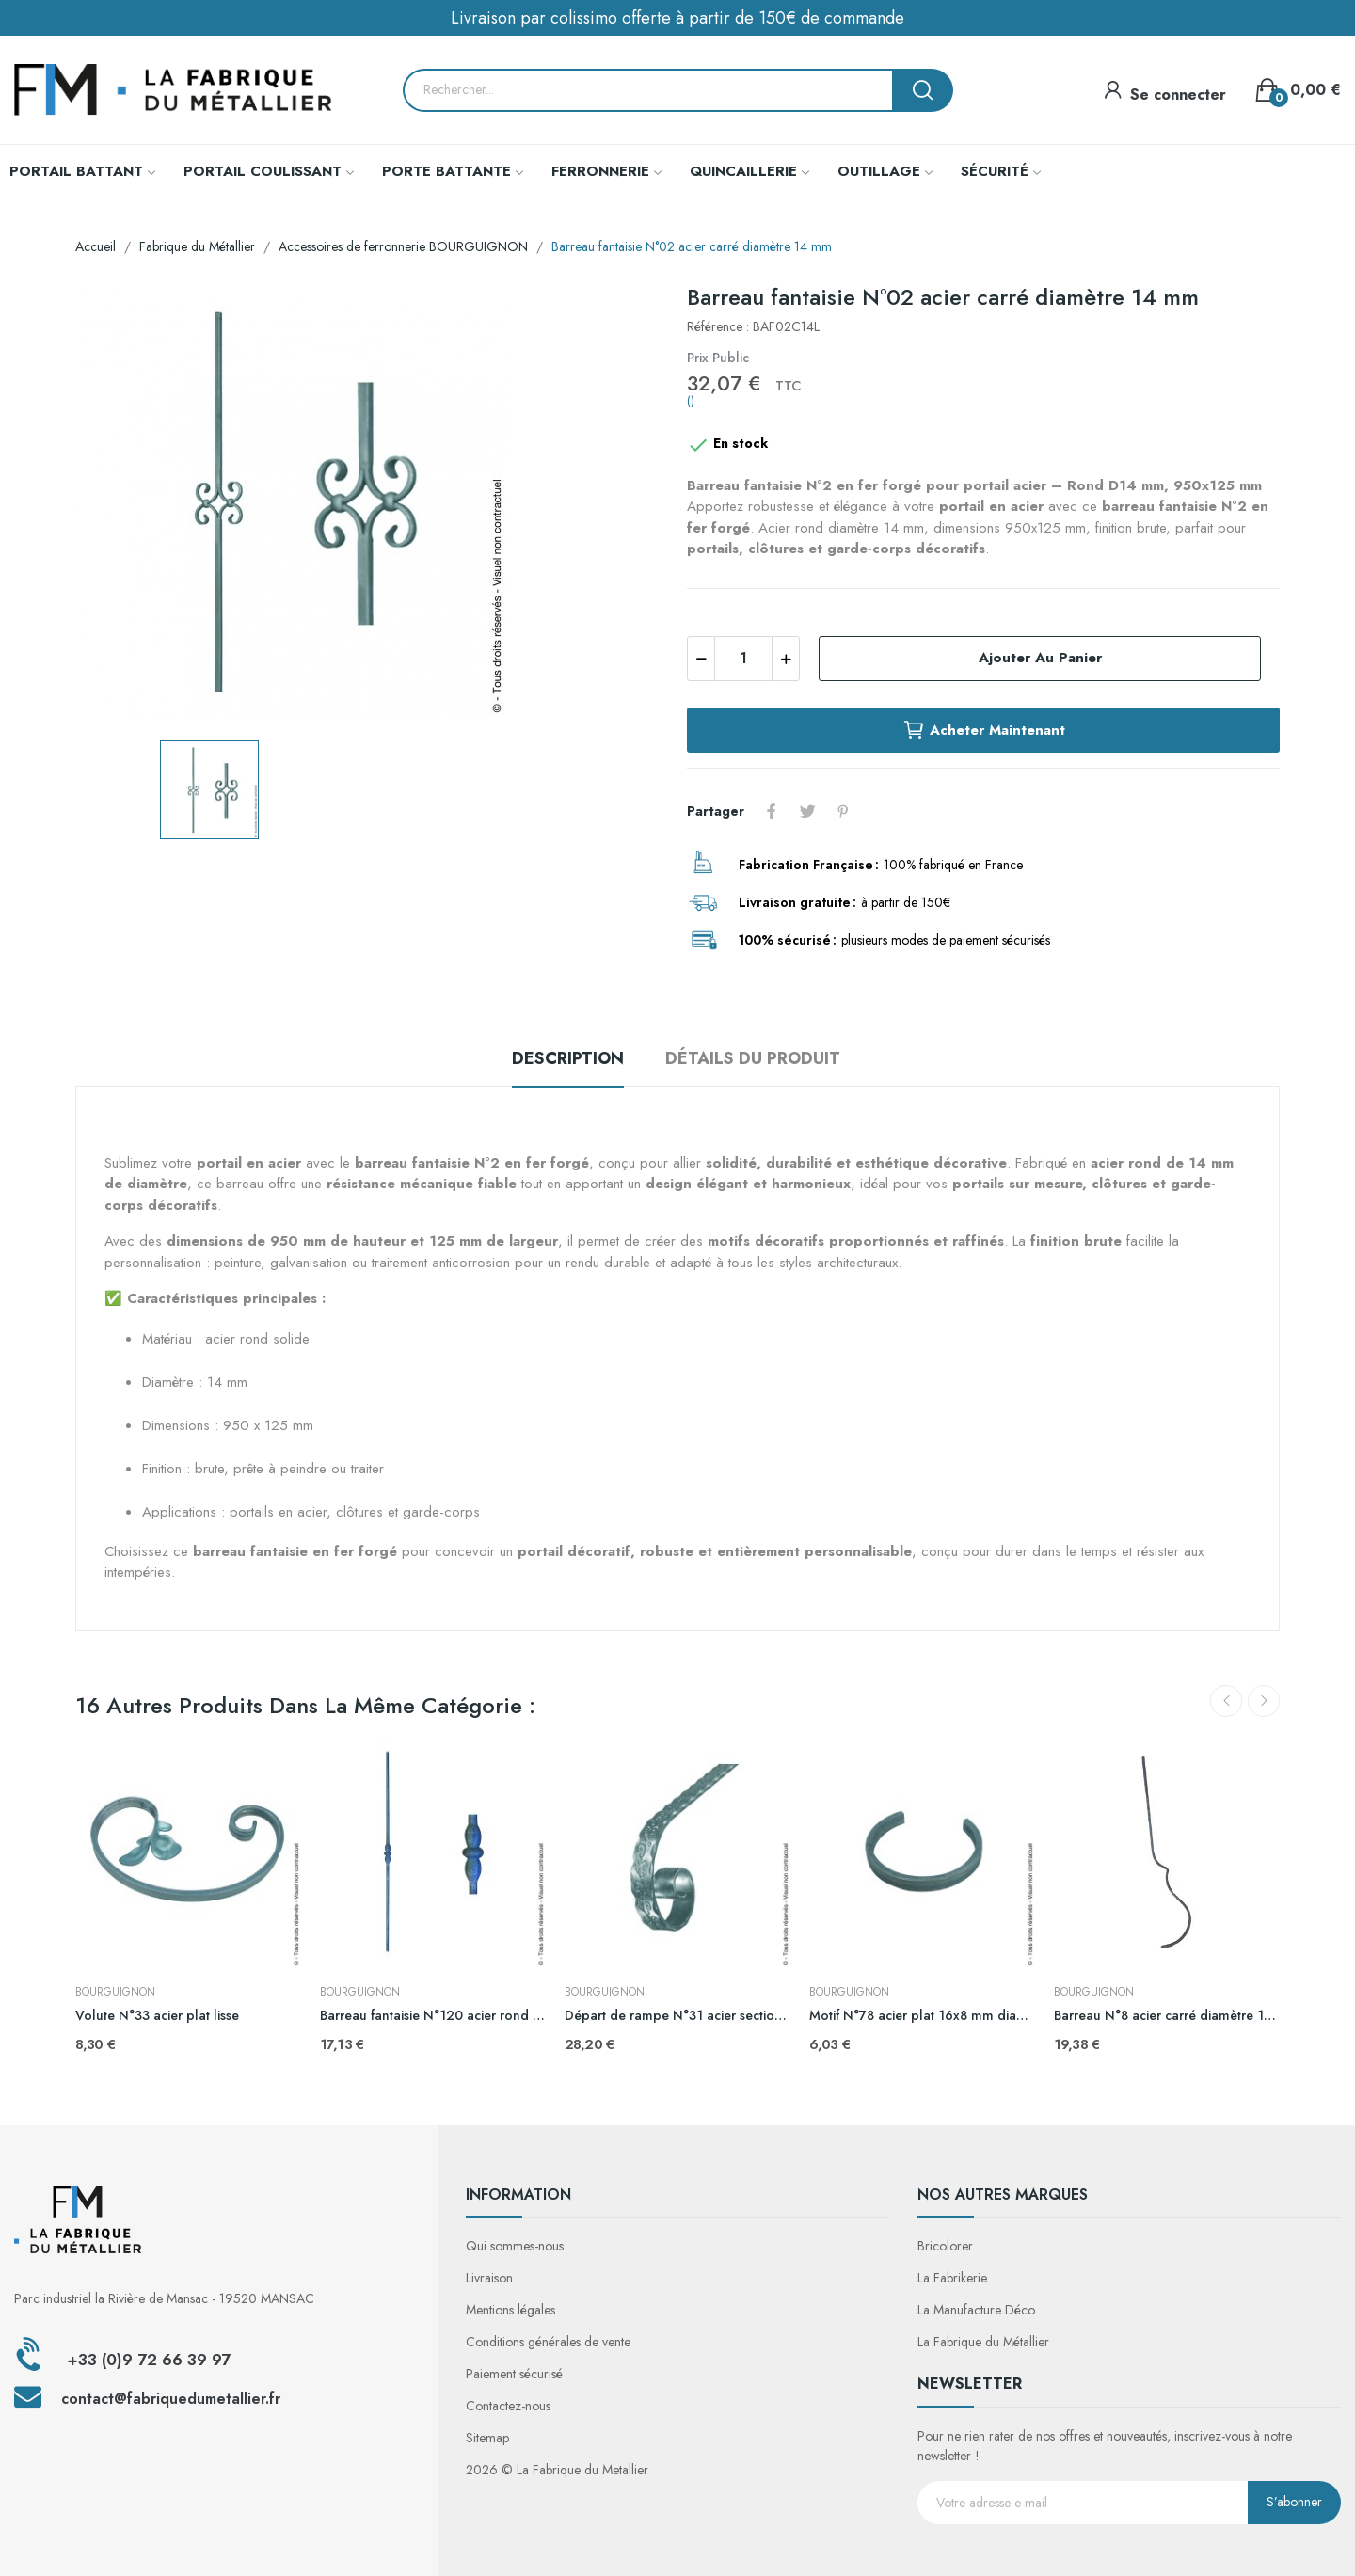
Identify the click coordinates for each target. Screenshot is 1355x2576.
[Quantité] (743, 658)
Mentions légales (510, 2309)
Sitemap (487, 2437)
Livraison (489, 2277)
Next (1264, 1701)
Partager (771, 811)
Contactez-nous (508, 2405)
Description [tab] (568, 1058)
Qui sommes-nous (515, 2245)
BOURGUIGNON (115, 1991)
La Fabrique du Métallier (983, 2341)
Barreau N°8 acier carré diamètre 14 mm (1167, 2016)
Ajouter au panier (1040, 657)
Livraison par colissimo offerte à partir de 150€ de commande (677, 18)
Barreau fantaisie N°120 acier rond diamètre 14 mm (433, 2016)
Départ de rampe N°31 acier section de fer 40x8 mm (677, 2016)
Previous (1226, 1701)
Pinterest (843, 811)
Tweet (807, 811)
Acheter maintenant (983, 730)
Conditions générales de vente (548, 2341)
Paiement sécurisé (514, 2373)
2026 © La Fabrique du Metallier (557, 2469)
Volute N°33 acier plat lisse (157, 2016)
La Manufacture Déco (976, 2309)
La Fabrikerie (952, 2277)
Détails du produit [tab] (752, 1058)
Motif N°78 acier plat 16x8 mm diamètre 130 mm (922, 2016)
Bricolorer (945, 2245)
